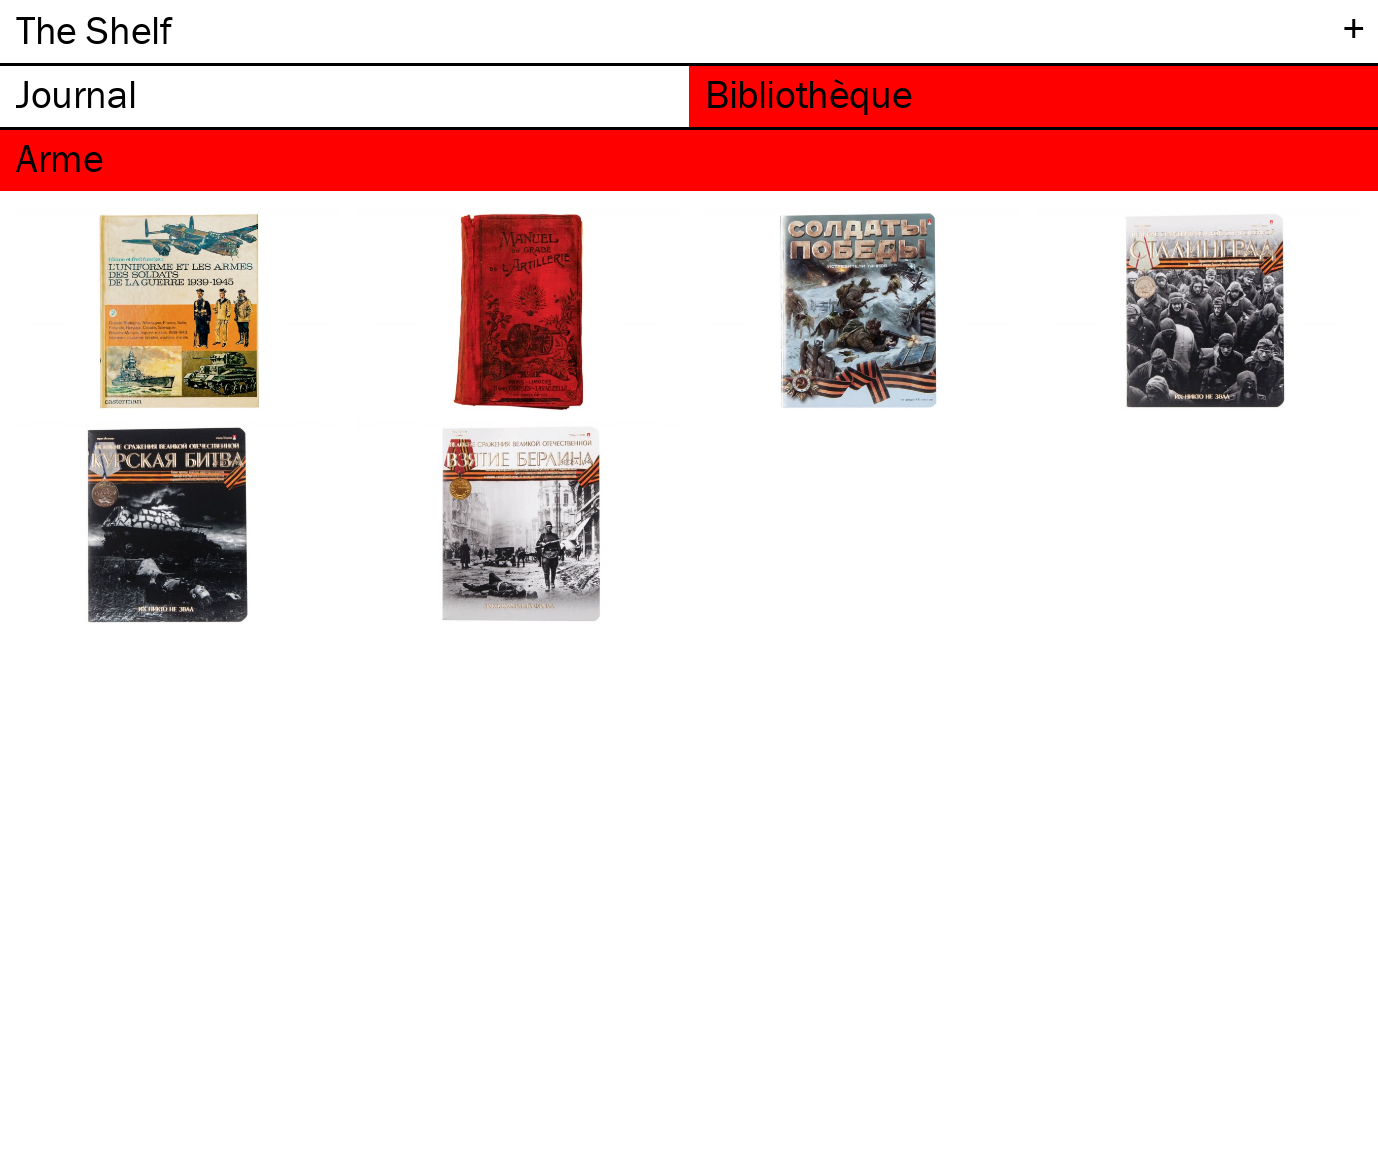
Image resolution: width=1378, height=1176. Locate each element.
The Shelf (93, 29)
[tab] (344, 96)
